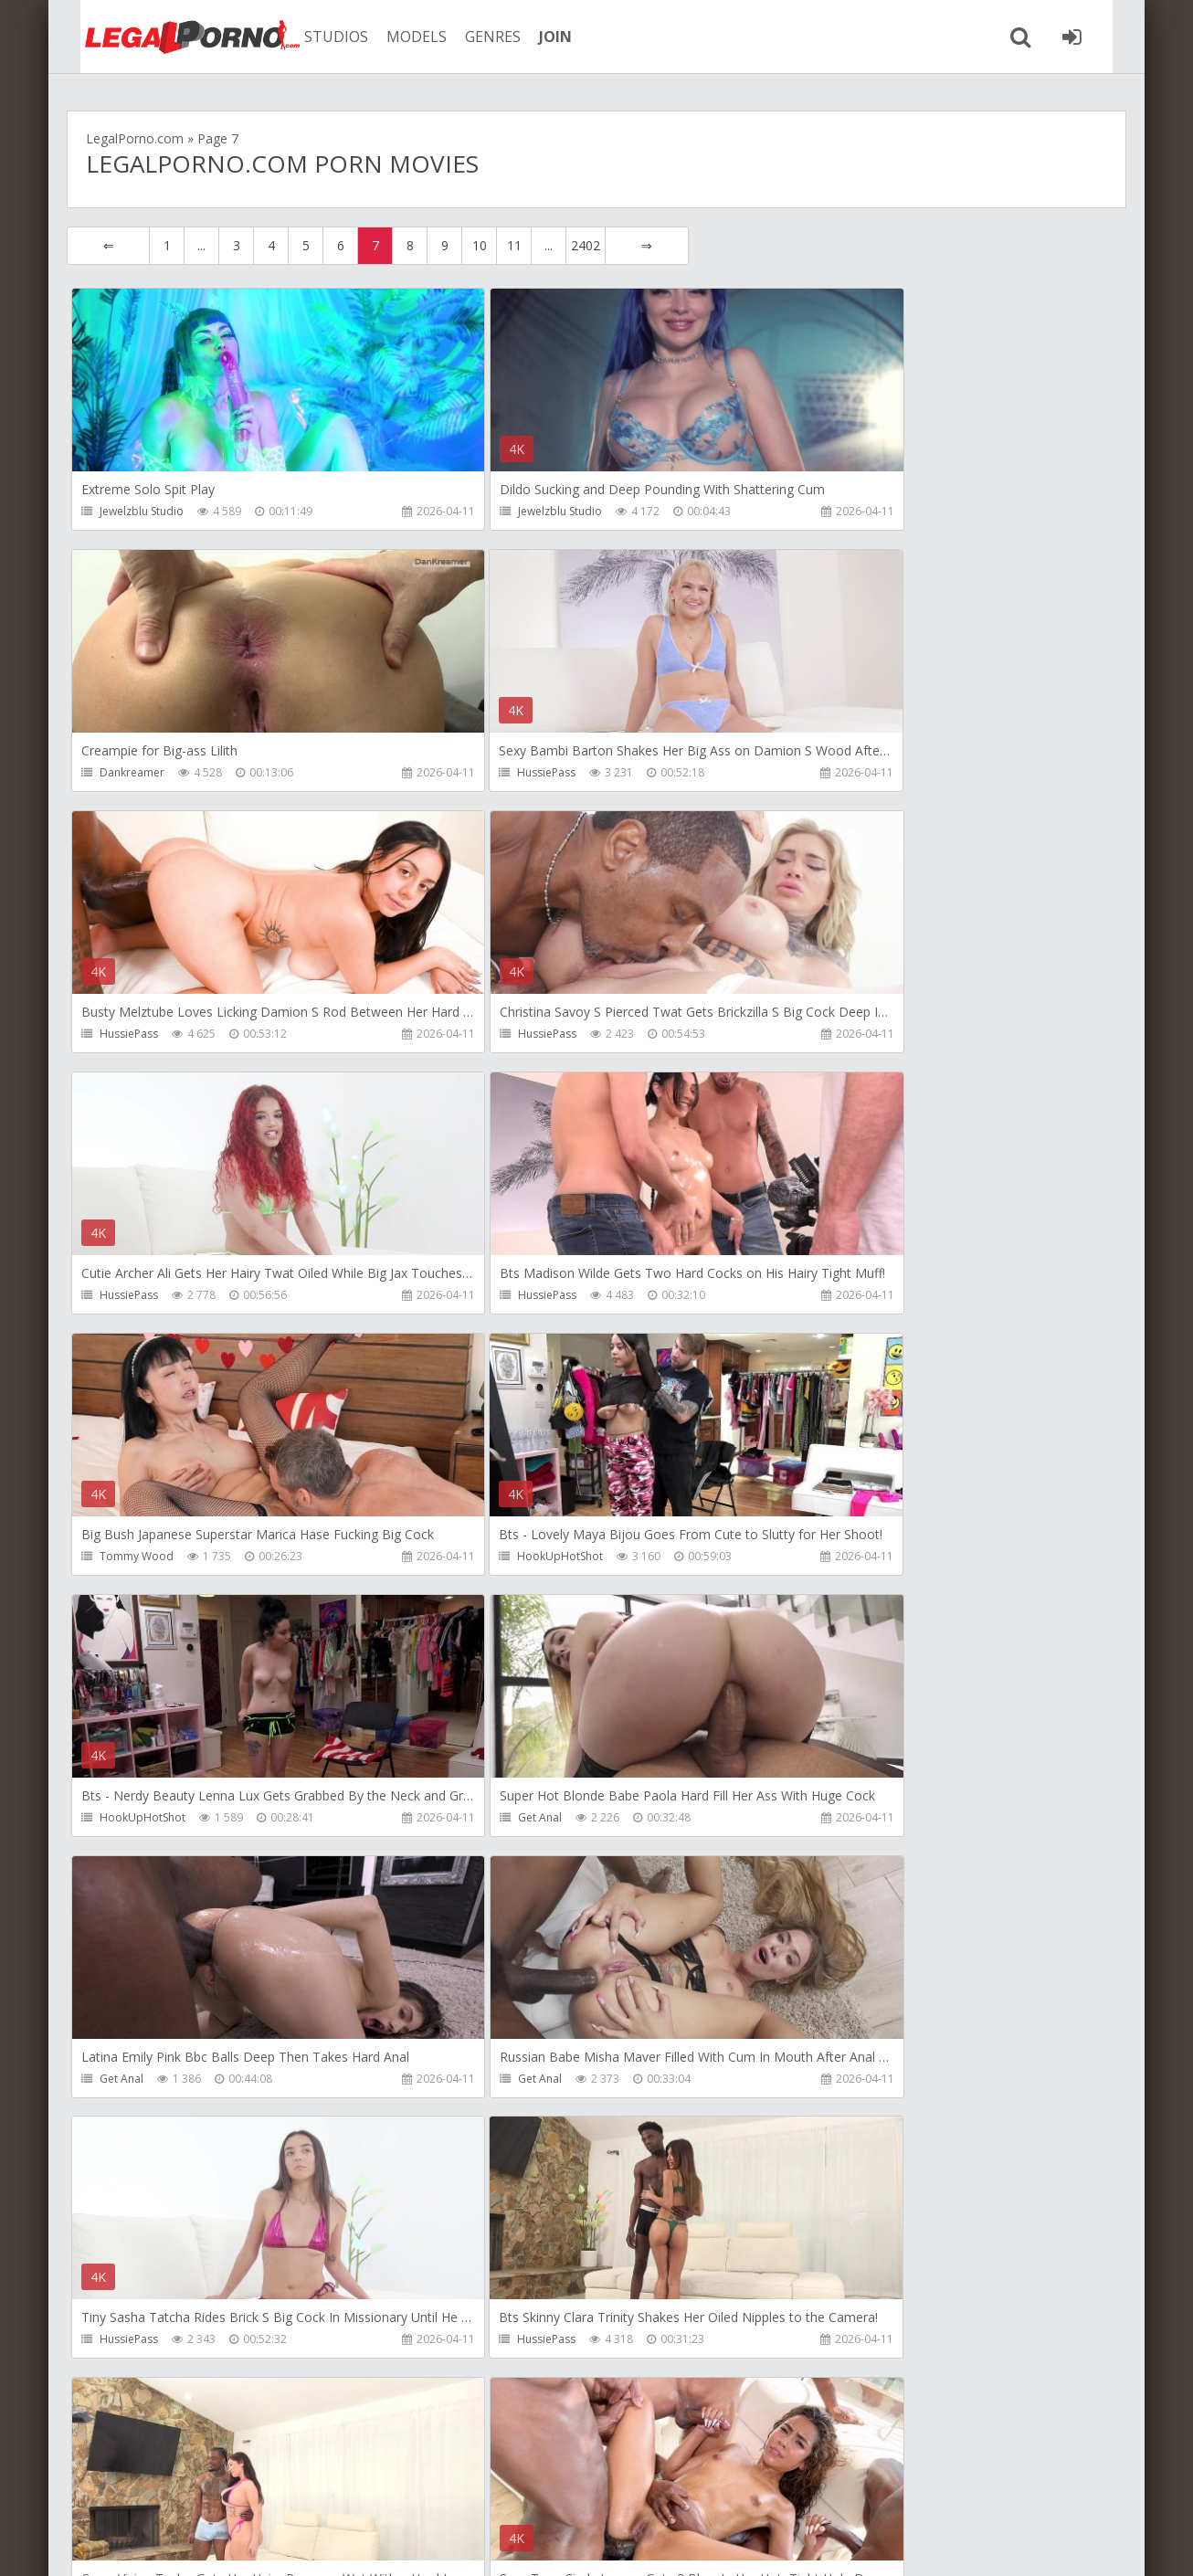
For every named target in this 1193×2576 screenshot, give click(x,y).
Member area (195, 2489)
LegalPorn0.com (201, 2543)
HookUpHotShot (142, 1297)
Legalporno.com (167, 36)
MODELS (398, 36)
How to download (326, 2489)
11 (514, 245)
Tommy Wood (841, 1035)
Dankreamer (836, 511)
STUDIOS (318, 36)
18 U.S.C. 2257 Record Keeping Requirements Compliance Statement (648, 2543)
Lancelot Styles (842, 1822)
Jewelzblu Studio (142, 511)
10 (479, 245)
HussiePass (129, 773)
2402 (585, 245)
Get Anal (826, 1297)
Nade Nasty (481, 2084)
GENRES (474, 36)
